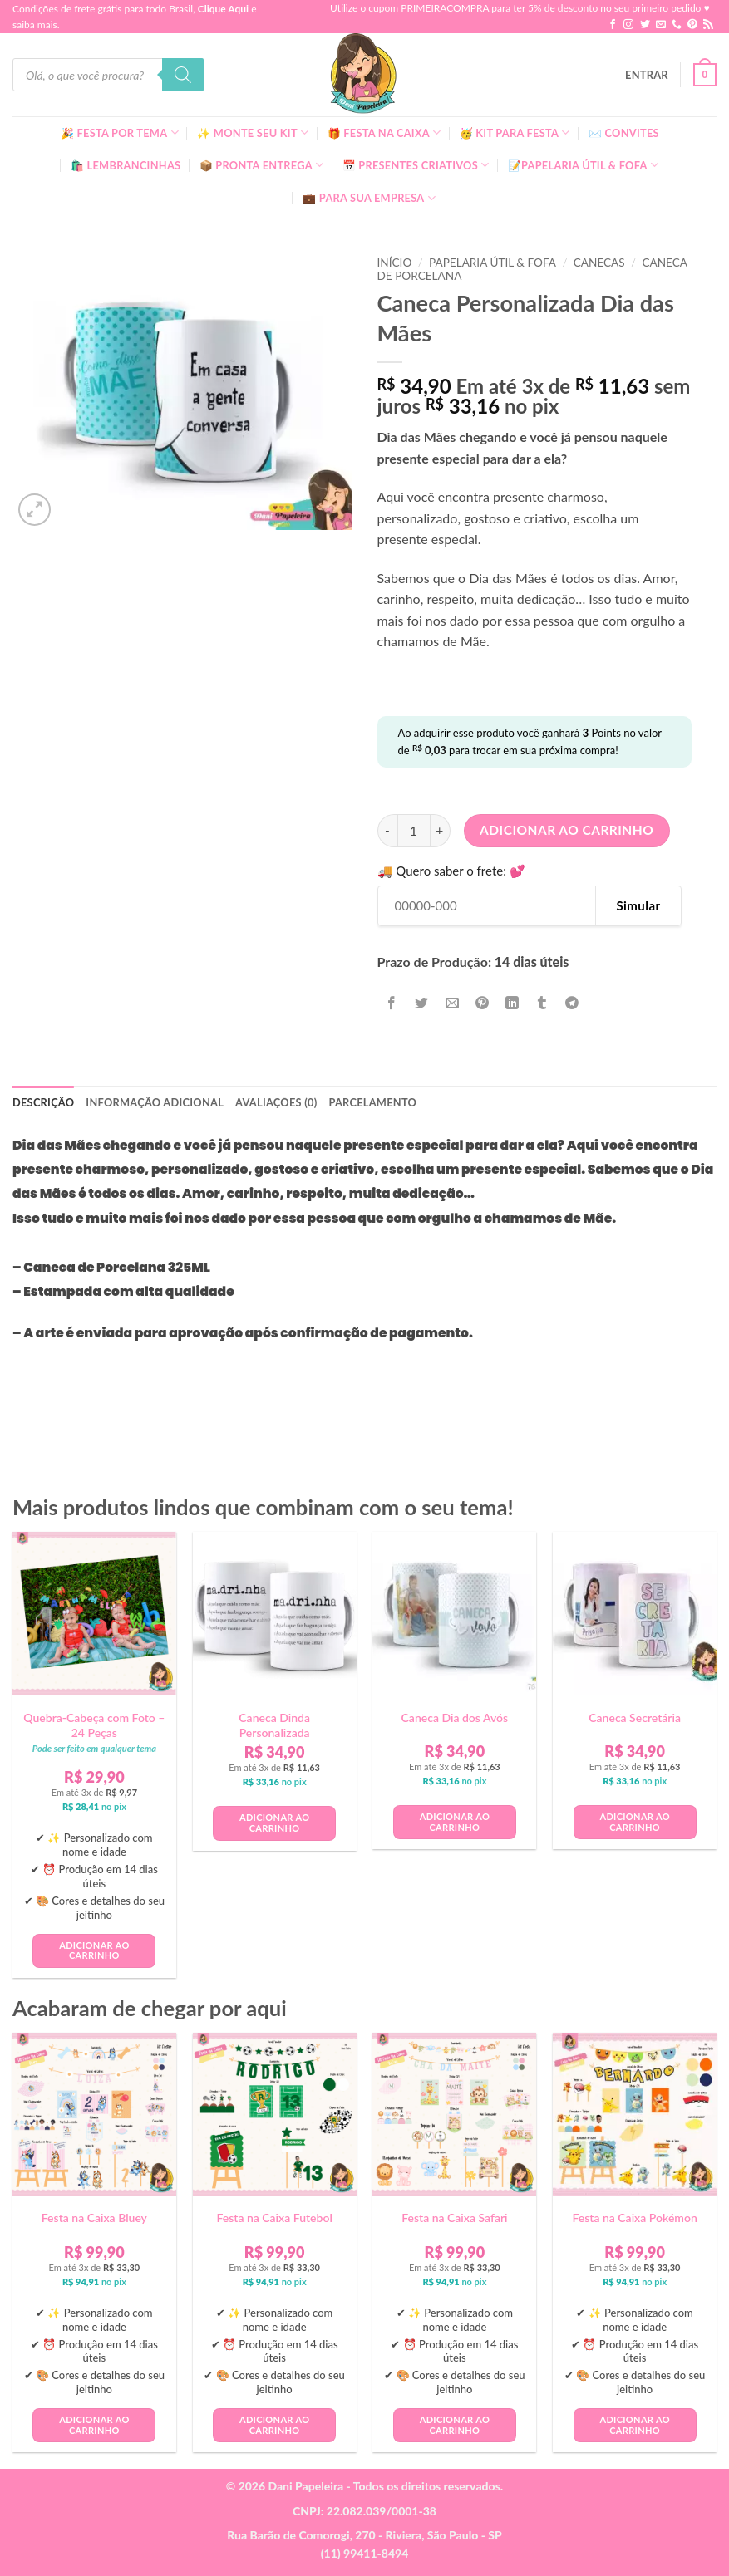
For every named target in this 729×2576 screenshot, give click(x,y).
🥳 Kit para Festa (515, 132)
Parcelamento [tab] (372, 1102)
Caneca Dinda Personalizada (274, 1724)
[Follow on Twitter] (645, 25)
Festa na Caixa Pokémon (634, 2217)
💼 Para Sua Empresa (369, 198)
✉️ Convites (624, 133)
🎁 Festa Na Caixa (384, 132)
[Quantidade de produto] (414, 830)
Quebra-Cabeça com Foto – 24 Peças (94, 1724)
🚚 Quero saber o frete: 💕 (451, 871)
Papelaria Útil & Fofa (492, 262)
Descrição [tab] (43, 1102)
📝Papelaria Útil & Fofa (583, 165)
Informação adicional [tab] (155, 1102)
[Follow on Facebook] (613, 25)
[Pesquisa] (183, 74)
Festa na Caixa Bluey (94, 2217)
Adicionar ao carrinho (566, 829)
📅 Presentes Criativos (416, 165)
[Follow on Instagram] (628, 25)
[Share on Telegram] (572, 1003)
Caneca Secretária (635, 1717)
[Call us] (677, 25)
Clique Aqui (223, 8)
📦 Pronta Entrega (261, 165)
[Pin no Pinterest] (481, 1003)
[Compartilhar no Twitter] (422, 1003)
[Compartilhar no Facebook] (392, 1003)
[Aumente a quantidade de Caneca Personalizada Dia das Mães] (441, 830)
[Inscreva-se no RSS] (708, 25)
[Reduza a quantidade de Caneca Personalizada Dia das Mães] (387, 830)
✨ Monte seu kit (252, 132)
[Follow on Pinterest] (692, 25)
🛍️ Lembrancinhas (125, 165)
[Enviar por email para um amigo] (451, 1003)
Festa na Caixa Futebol (274, 2217)
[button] (646, 74)
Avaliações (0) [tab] (276, 1102)
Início (394, 262)
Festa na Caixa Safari (454, 2217)
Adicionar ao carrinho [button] (94, 1950)
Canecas (599, 262)
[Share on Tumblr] (542, 1003)
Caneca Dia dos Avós (455, 1717)
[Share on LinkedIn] (512, 1003)
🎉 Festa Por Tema (120, 132)
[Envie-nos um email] (661, 25)
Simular (638, 905)
